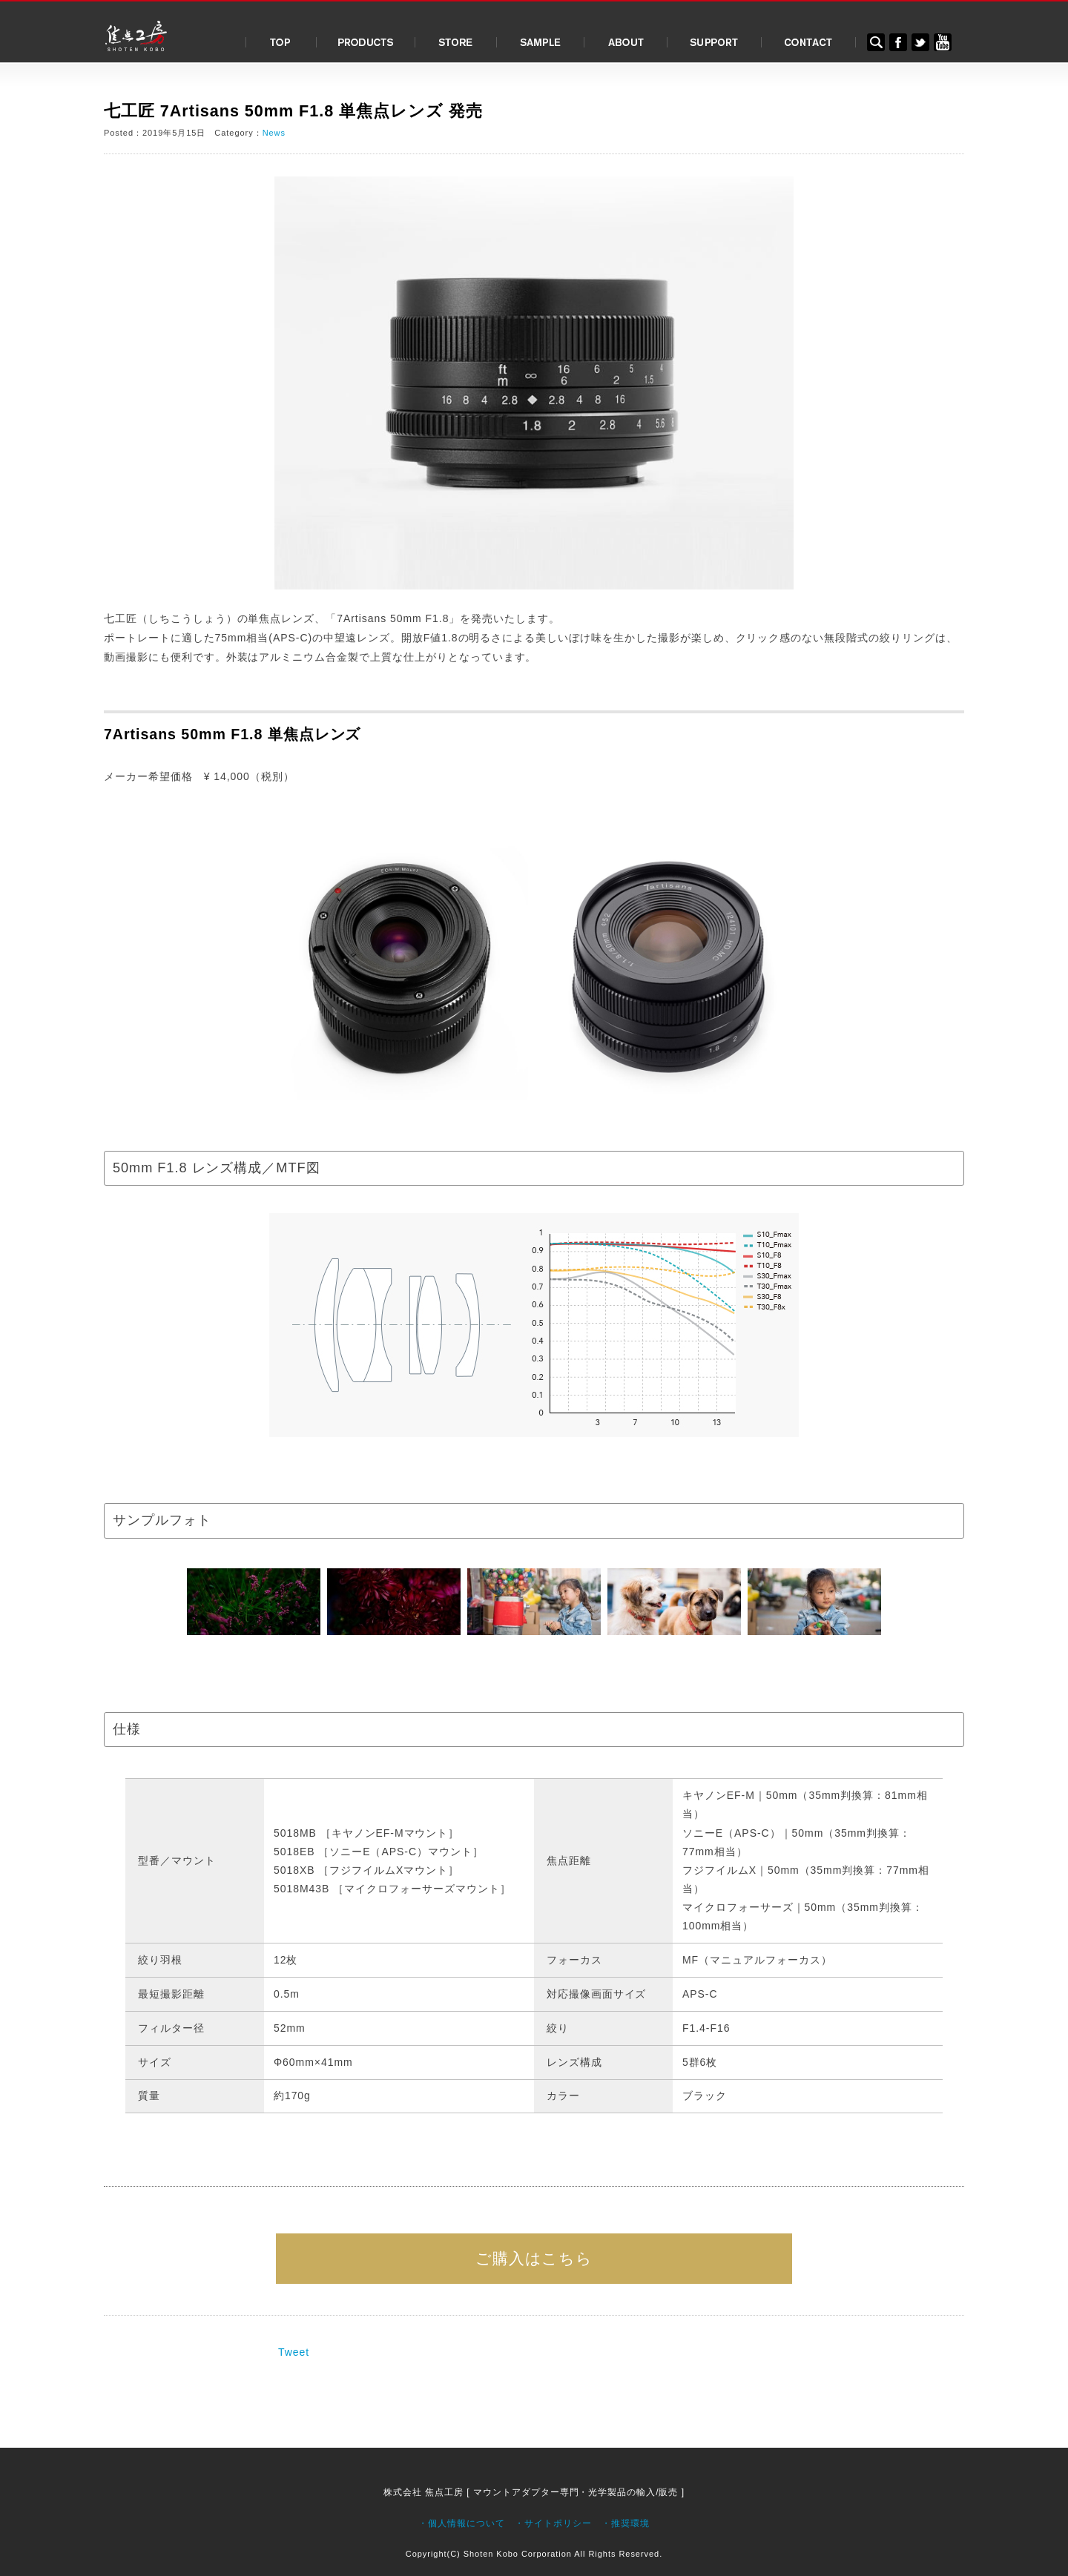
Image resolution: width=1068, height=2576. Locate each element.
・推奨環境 (625, 2523)
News (274, 132)
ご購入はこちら (534, 2258)
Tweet (293, 2352)
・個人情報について (461, 2523)
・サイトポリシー (553, 2523)
